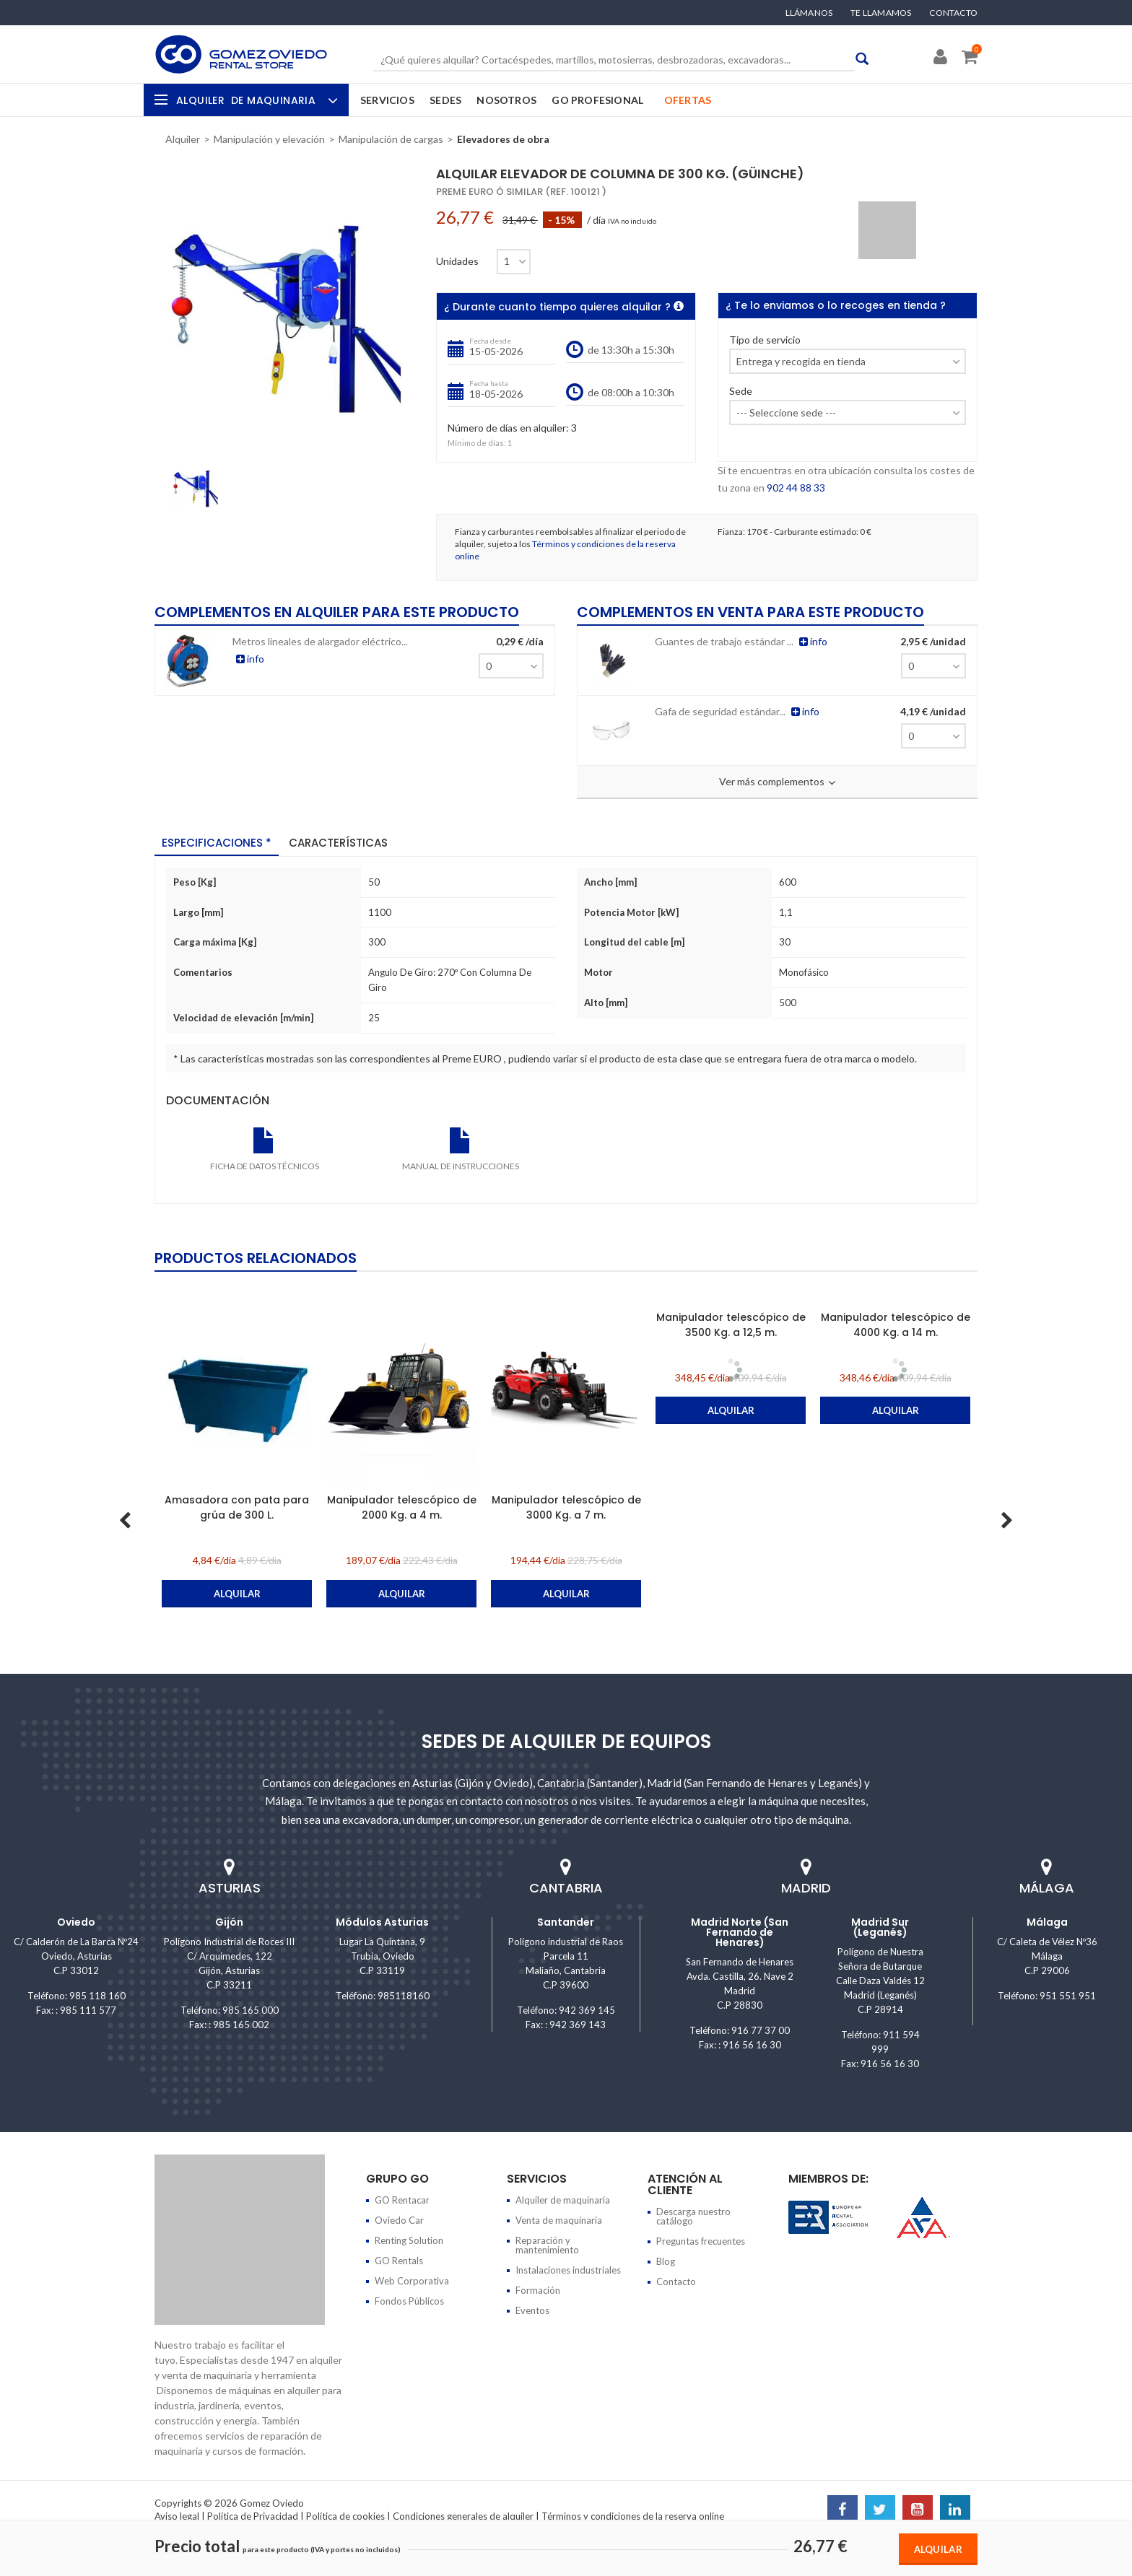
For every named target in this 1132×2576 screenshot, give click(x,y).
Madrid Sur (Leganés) (880, 1927)
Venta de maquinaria (558, 2220)
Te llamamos (880, 13)
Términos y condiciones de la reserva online (632, 2516)
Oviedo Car (399, 2220)
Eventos (532, 2310)
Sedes (445, 100)
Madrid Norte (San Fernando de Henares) (739, 1932)
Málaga (1047, 1922)
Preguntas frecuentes (700, 2241)
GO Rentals (399, 2260)
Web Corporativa (412, 2281)
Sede (740, 391)
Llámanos (809, 13)
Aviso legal (176, 2516)
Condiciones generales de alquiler (463, 2516)
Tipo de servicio (765, 340)
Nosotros (506, 100)
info (304, 658)
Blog (665, 2261)
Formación (537, 2290)
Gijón (229, 1922)
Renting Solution (409, 2240)
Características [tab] (338, 842)
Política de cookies (345, 2516)
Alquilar (938, 2549)
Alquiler (255, 100)
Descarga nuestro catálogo (693, 2216)
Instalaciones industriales (568, 2270)
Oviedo (76, 1922)
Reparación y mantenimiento (547, 2245)
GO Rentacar (402, 2200)
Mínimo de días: (477, 442)
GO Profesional (597, 100)
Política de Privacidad (252, 2516)
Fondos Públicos (409, 2301)
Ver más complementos (777, 782)
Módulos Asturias (382, 1922)
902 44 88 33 (796, 487)
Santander (565, 1922)
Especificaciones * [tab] (216, 842)
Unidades (457, 261)
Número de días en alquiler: (508, 428)
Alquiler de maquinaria (562, 2200)
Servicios (387, 100)
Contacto (953, 13)
